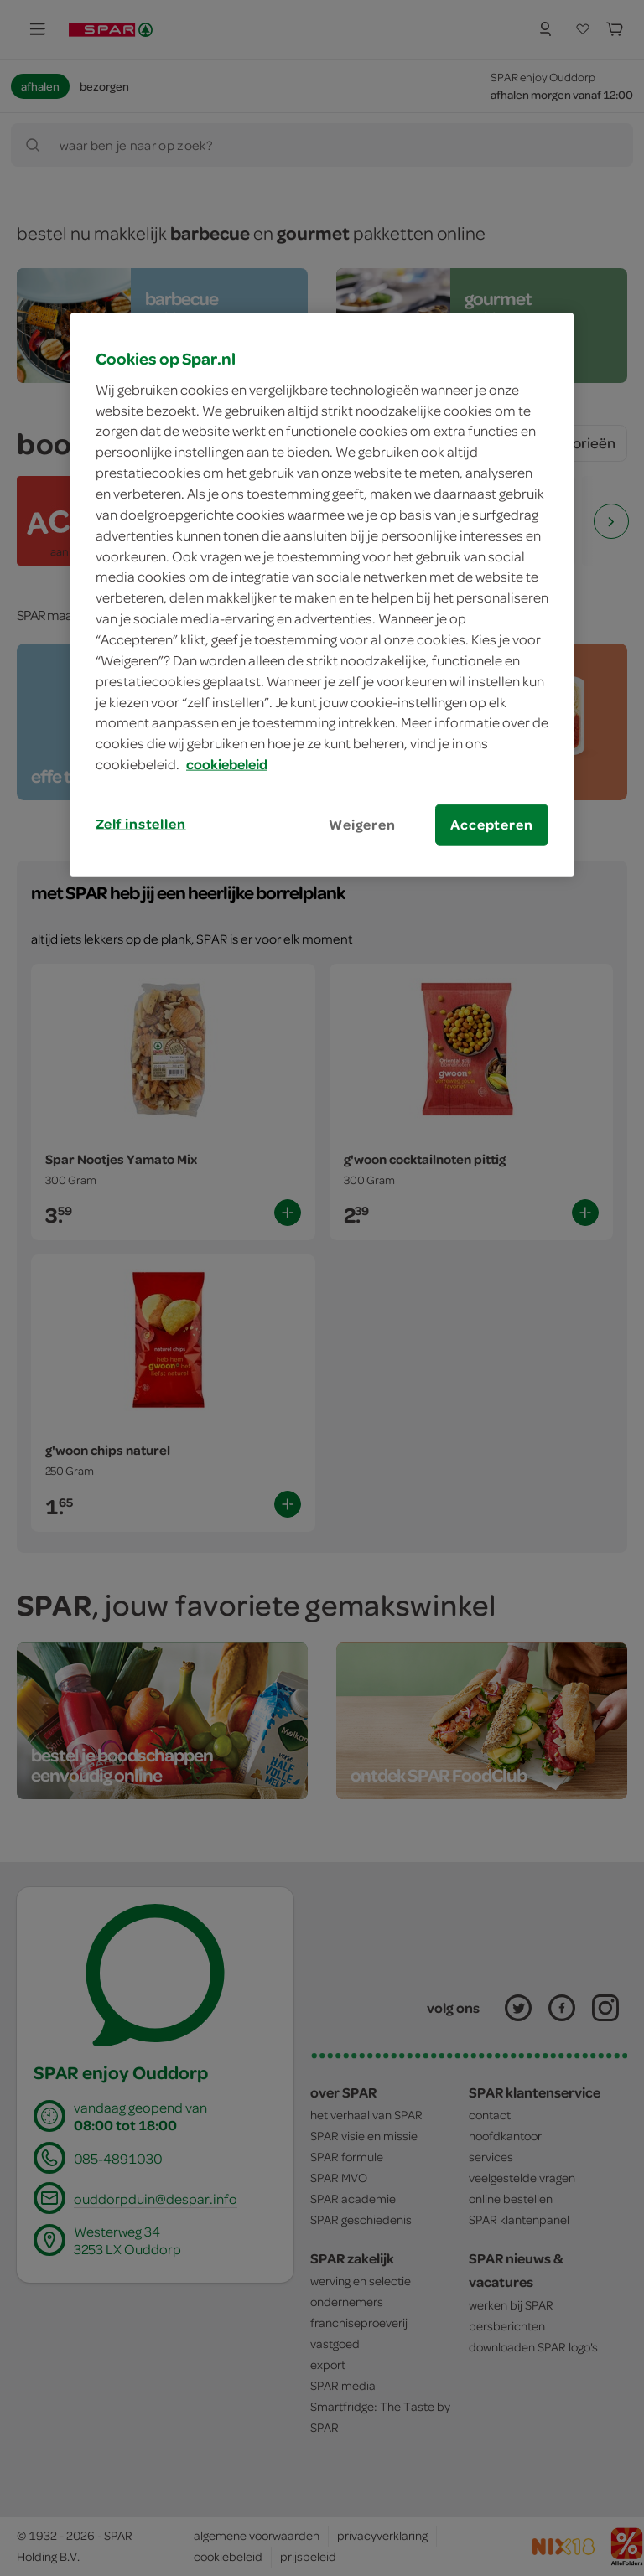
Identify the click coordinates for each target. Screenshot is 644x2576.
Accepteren (491, 824)
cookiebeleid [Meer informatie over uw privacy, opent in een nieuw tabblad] (226, 764)
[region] (322, 595)
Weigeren (362, 824)
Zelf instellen (141, 824)
